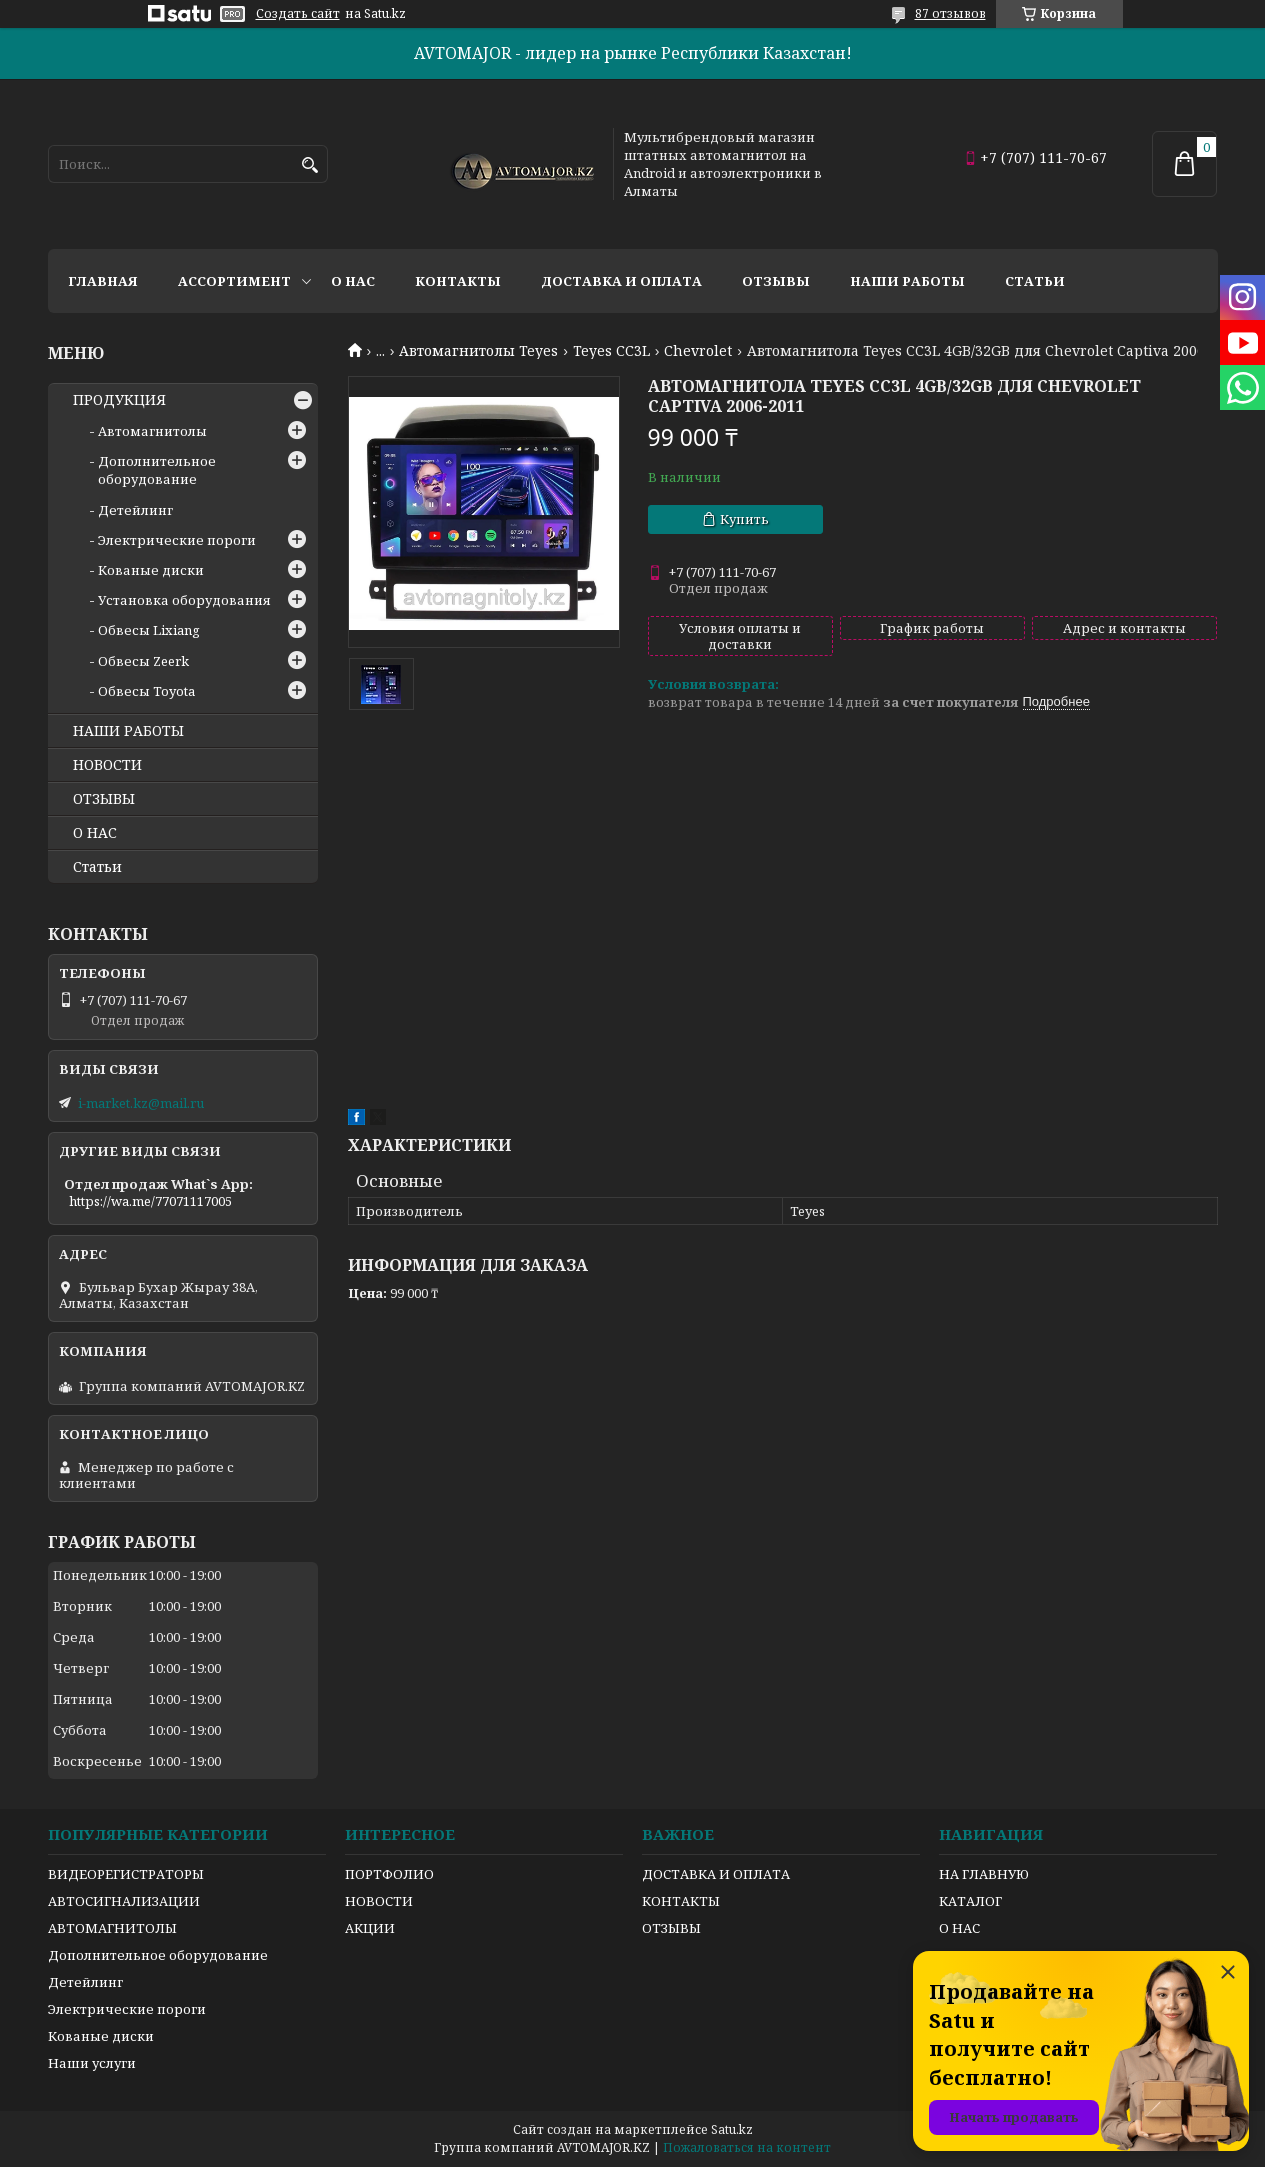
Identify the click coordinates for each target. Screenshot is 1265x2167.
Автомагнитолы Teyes (478, 351)
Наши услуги (92, 2063)
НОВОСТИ (107, 765)
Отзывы (776, 281)
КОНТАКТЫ (681, 1901)
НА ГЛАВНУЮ (984, 1874)
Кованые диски (151, 570)
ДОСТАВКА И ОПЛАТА (716, 1874)
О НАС (95, 833)
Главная (103, 281)
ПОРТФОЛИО (389, 1874)
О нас (353, 281)
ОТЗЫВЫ (104, 799)
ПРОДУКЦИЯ (119, 400)
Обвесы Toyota (146, 691)
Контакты (458, 281)
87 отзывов (950, 13)
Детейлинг (135, 510)
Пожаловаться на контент (747, 2147)
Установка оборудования (184, 600)
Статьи (1035, 281)
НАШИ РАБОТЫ (128, 731)
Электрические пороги (177, 540)
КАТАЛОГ (970, 1901)
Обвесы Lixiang (149, 630)
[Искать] (310, 165)
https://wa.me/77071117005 (150, 1201)
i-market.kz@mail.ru (141, 1103)
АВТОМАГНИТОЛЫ (112, 1928)
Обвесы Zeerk (143, 661)
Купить (744, 519)
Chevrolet (698, 351)
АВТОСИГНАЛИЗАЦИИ (124, 1901)
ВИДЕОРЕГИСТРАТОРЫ (126, 1874)
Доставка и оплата (621, 281)
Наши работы (907, 281)
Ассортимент (234, 281)
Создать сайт (298, 14)
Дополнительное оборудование (157, 470)
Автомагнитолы (152, 431)
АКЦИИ (370, 1928)
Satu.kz (732, 2129)
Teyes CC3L (611, 351)
